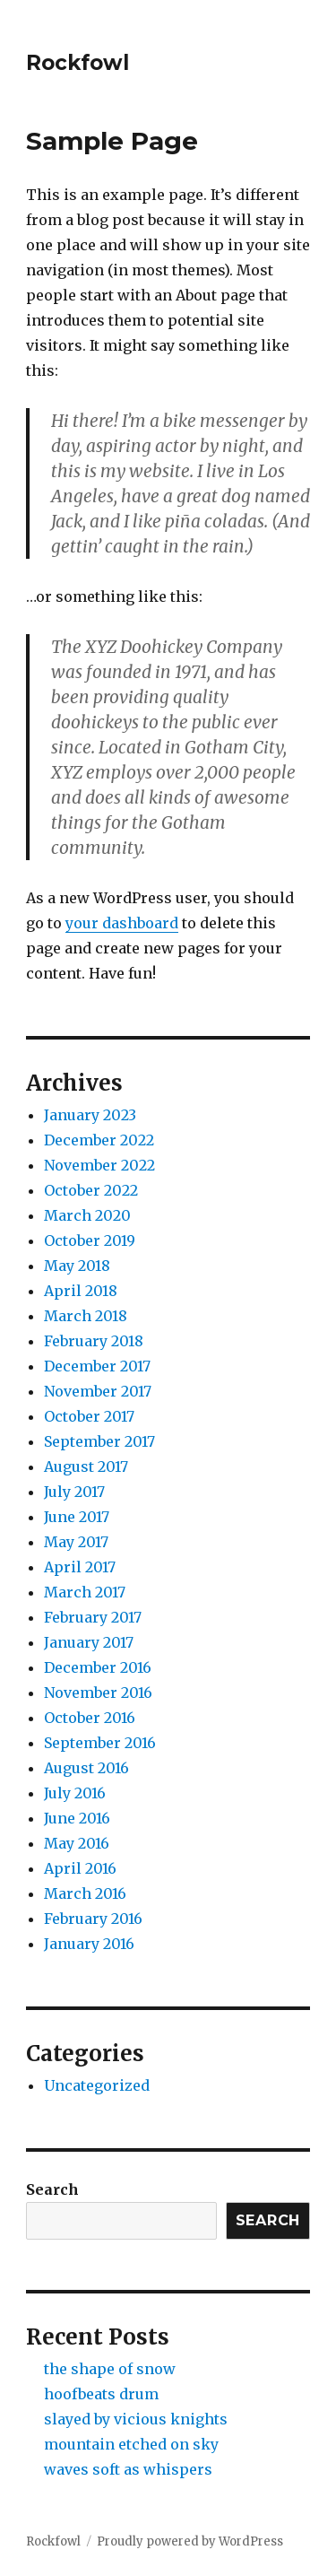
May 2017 (76, 1542)
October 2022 (91, 1190)
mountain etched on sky (131, 2444)
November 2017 (97, 1391)
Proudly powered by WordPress (190, 2541)
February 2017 (93, 1617)
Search (52, 2189)
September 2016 (100, 1743)
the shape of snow (110, 2369)
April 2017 (80, 1567)
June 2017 (76, 1517)
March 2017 (84, 1592)
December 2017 (97, 1366)
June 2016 (77, 1818)
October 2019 (89, 1240)
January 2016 (89, 1944)
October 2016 (89, 1718)
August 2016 (86, 1768)
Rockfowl (77, 62)
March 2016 (85, 1893)
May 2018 (77, 1266)
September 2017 (99, 1441)
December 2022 (99, 1140)
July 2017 (74, 1492)
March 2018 (85, 1316)
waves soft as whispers (128, 2469)
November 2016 (98, 1692)
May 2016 (76, 1843)
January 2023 (90, 1115)
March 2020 (87, 1215)
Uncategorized (97, 2085)
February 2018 (93, 1341)
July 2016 (75, 1793)
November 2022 (99, 1165)
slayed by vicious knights (136, 2419)
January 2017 (89, 1642)
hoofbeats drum (101, 2394)
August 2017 (86, 1466)
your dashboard (121, 923)
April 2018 (80, 1291)
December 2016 (97, 1667)
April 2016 (80, 1868)
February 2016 (93, 1919)
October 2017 (89, 1416)
